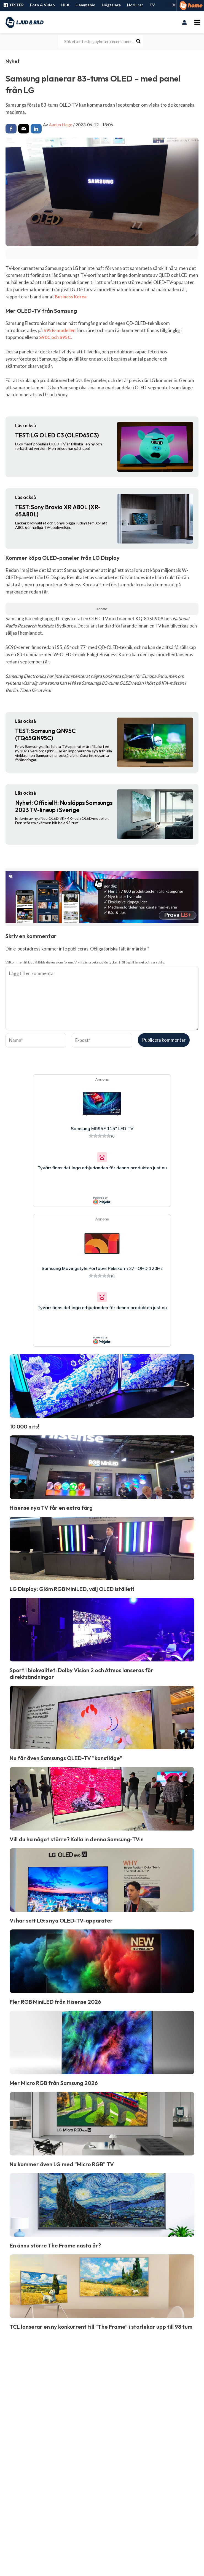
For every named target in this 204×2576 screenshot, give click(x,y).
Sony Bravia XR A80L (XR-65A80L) (58, 511)
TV (152, 4)
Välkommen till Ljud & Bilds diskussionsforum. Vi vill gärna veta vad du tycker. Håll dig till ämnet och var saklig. (85, 962)
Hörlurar (135, 4)
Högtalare (111, 4)
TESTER (13, 5)
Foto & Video (42, 4)
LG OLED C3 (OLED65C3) (57, 435)
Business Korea (71, 296)
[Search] (138, 41)
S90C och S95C (55, 337)
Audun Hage (60, 124)
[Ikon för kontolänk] (184, 22)
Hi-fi (65, 4)
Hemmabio (85, 4)
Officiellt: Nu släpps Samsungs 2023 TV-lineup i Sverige (63, 806)
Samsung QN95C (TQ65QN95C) (45, 735)
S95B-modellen (60, 330)
